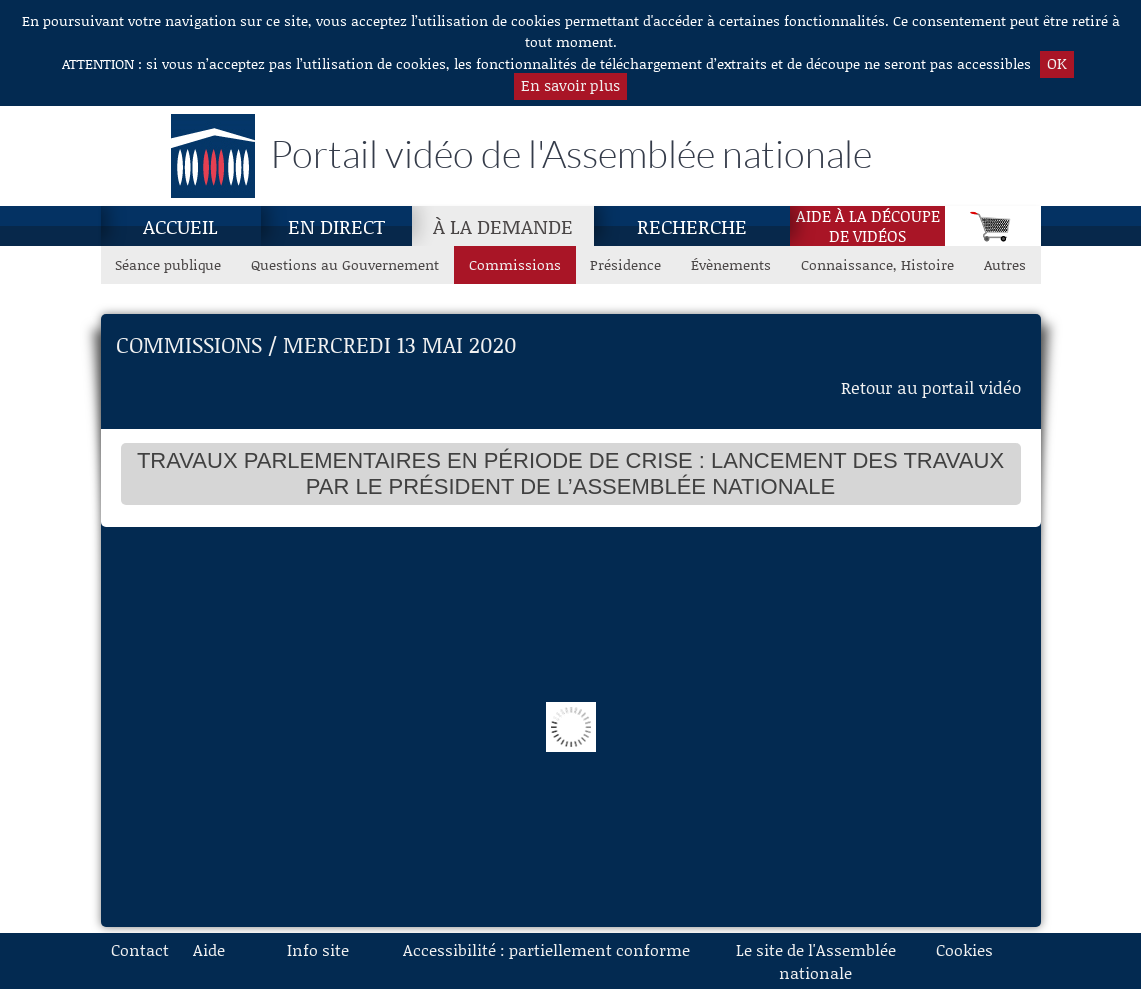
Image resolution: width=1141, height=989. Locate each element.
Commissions (515, 264)
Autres (1005, 264)
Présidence (625, 264)
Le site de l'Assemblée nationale (816, 961)
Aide (209, 949)
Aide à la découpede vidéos (868, 226)
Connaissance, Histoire (877, 264)
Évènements (731, 264)
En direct (336, 226)
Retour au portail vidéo (931, 387)
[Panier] (992, 226)
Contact (140, 949)
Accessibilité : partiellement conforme (546, 949)
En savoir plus (570, 85)
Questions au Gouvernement (345, 264)
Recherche (692, 226)
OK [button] (1057, 63)
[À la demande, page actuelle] (503, 226)
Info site (318, 949)
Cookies (964, 949)
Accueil (180, 226)
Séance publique (168, 264)
